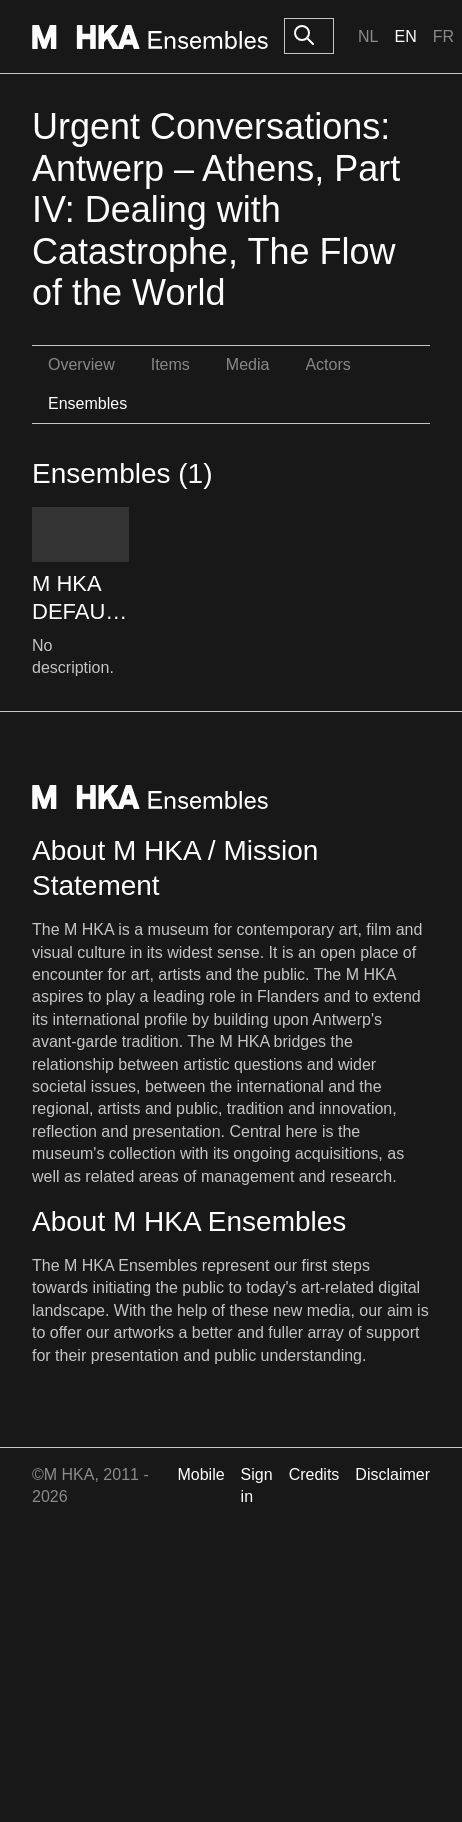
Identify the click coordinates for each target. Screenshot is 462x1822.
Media (248, 364)
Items (170, 364)
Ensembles (87, 403)
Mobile (200, 1474)
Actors (327, 364)
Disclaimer (392, 1474)
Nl (368, 36)
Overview (81, 364)
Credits (314, 1474)
